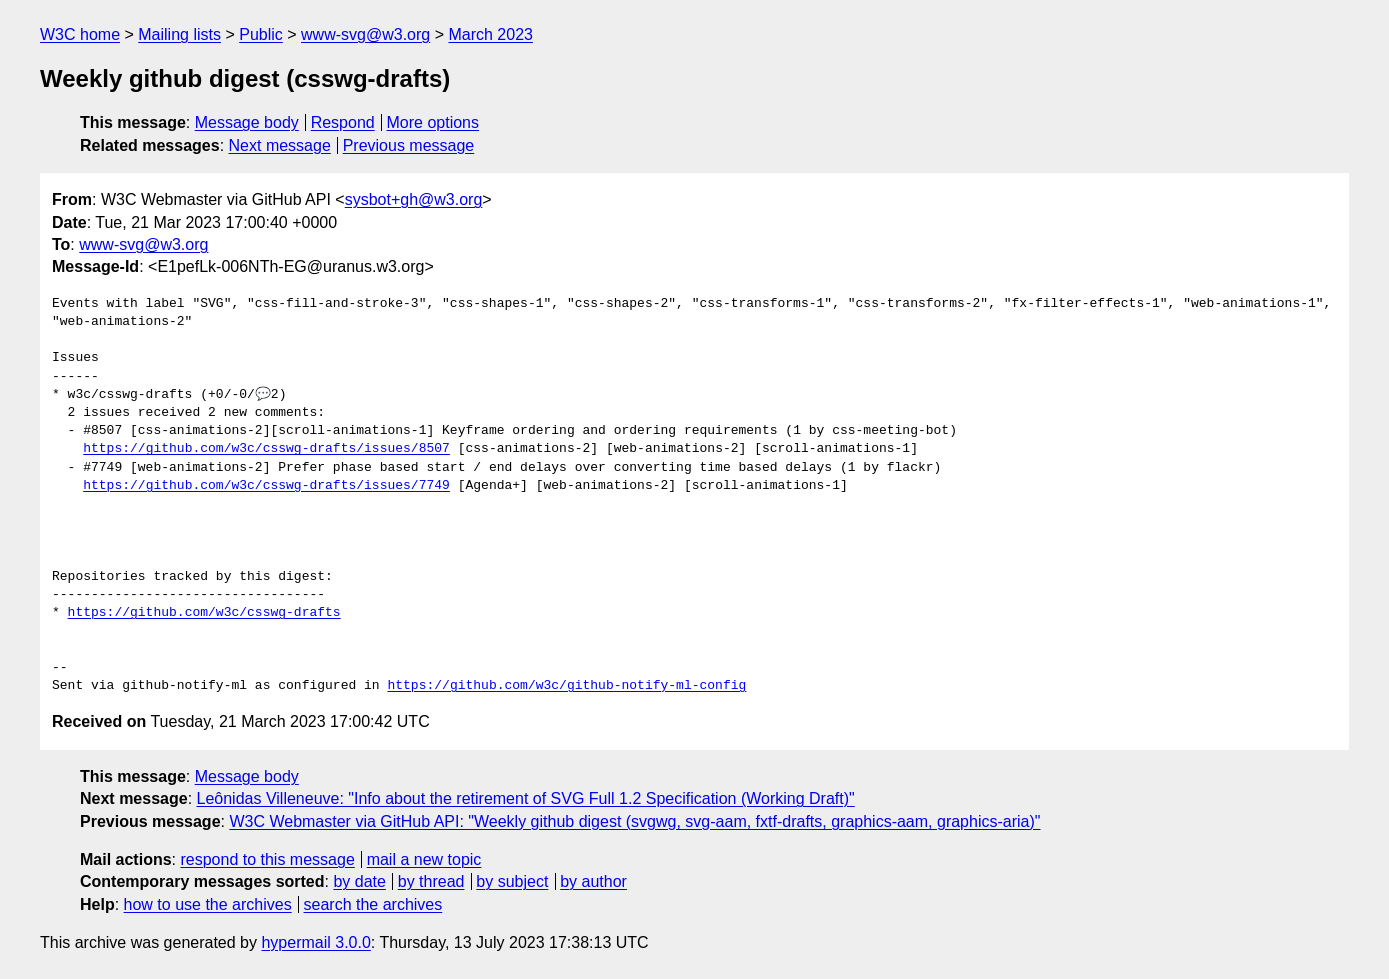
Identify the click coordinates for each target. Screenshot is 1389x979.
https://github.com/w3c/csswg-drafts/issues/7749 (266, 486)
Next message (280, 145)
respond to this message (267, 859)
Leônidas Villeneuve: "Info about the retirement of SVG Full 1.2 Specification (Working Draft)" (526, 798)
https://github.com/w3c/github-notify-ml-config (566, 686)
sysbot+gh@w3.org (414, 199)
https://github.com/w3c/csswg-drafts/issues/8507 (266, 449)
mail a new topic (424, 859)
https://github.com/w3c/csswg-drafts (204, 613)
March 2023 (490, 34)
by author (593, 881)
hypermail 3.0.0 (315, 942)
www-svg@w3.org (365, 34)
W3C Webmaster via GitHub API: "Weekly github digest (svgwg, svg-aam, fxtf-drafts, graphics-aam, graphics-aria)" (634, 821)
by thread (431, 881)
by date (359, 881)
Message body (247, 122)
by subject (512, 881)
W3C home (80, 34)
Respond (343, 122)
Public (261, 34)
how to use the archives (208, 904)
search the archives (373, 904)
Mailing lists (179, 34)
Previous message (409, 145)
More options (433, 122)
